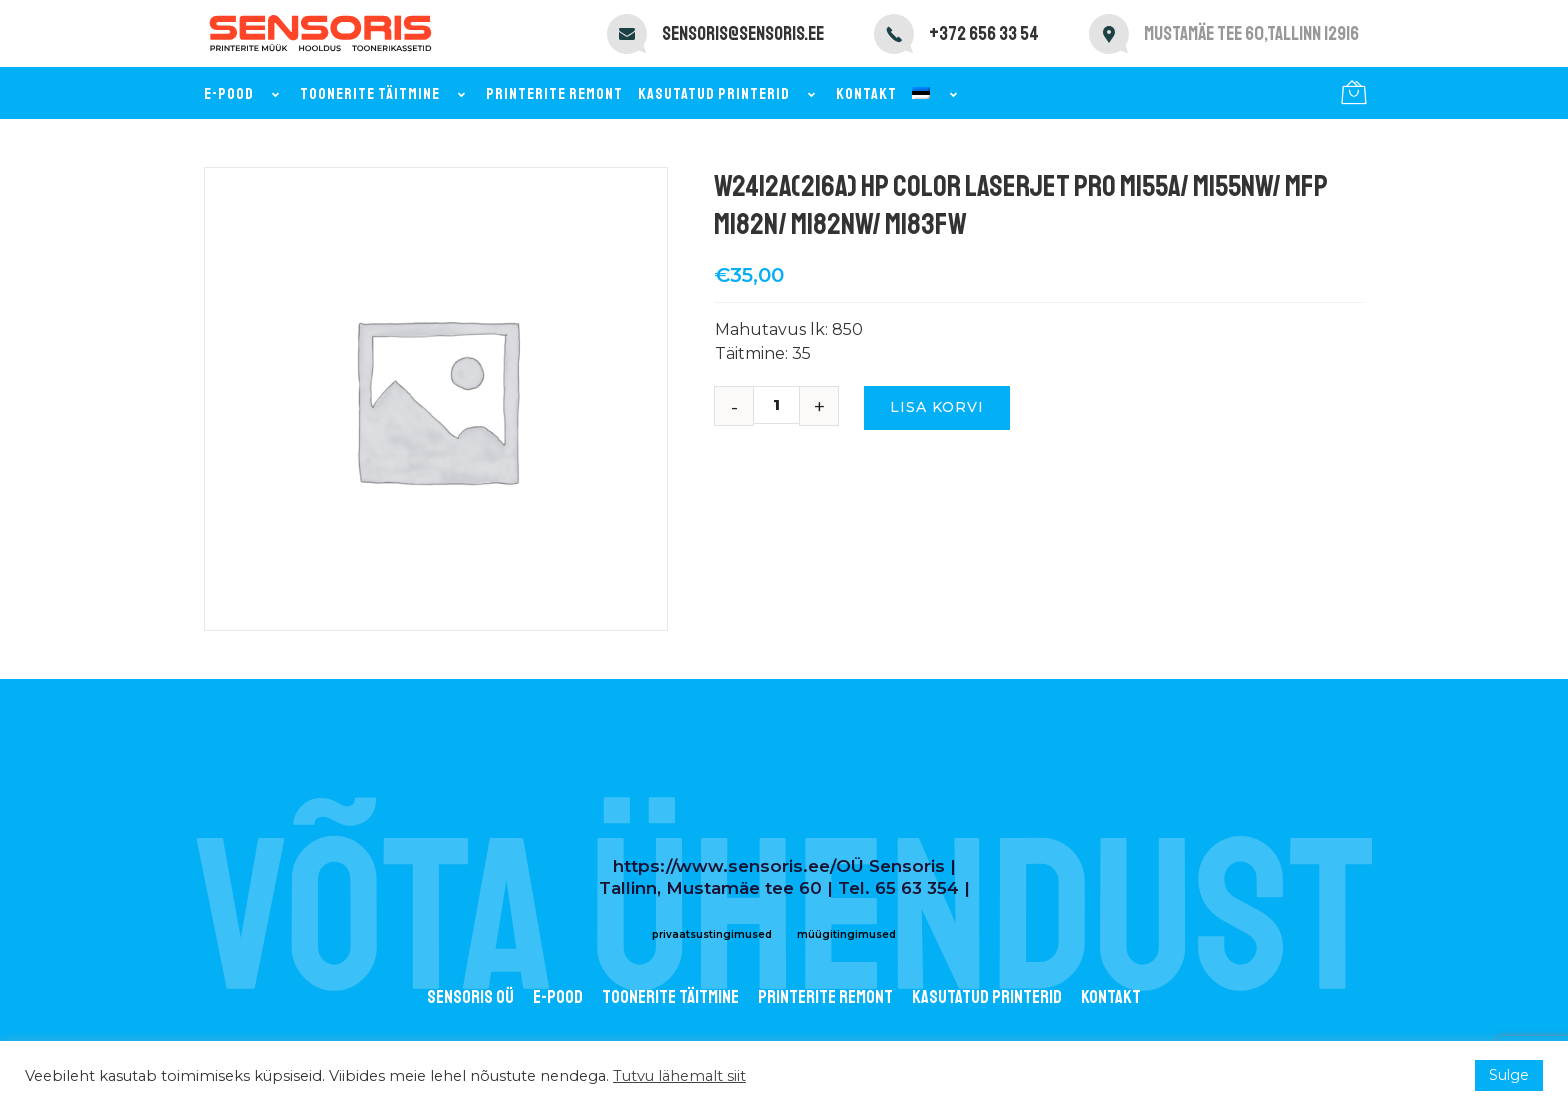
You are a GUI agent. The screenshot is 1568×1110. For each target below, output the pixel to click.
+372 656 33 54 (984, 34)
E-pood (244, 94)
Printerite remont (554, 94)
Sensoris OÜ (470, 997)
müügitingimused (846, 934)
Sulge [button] (1509, 1075)
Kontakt (866, 94)
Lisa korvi (937, 407)
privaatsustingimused (712, 934)
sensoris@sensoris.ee (743, 34)
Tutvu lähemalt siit (679, 1076)
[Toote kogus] (784, 405)
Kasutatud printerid (729, 94)
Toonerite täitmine (385, 94)
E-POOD (558, 997)
